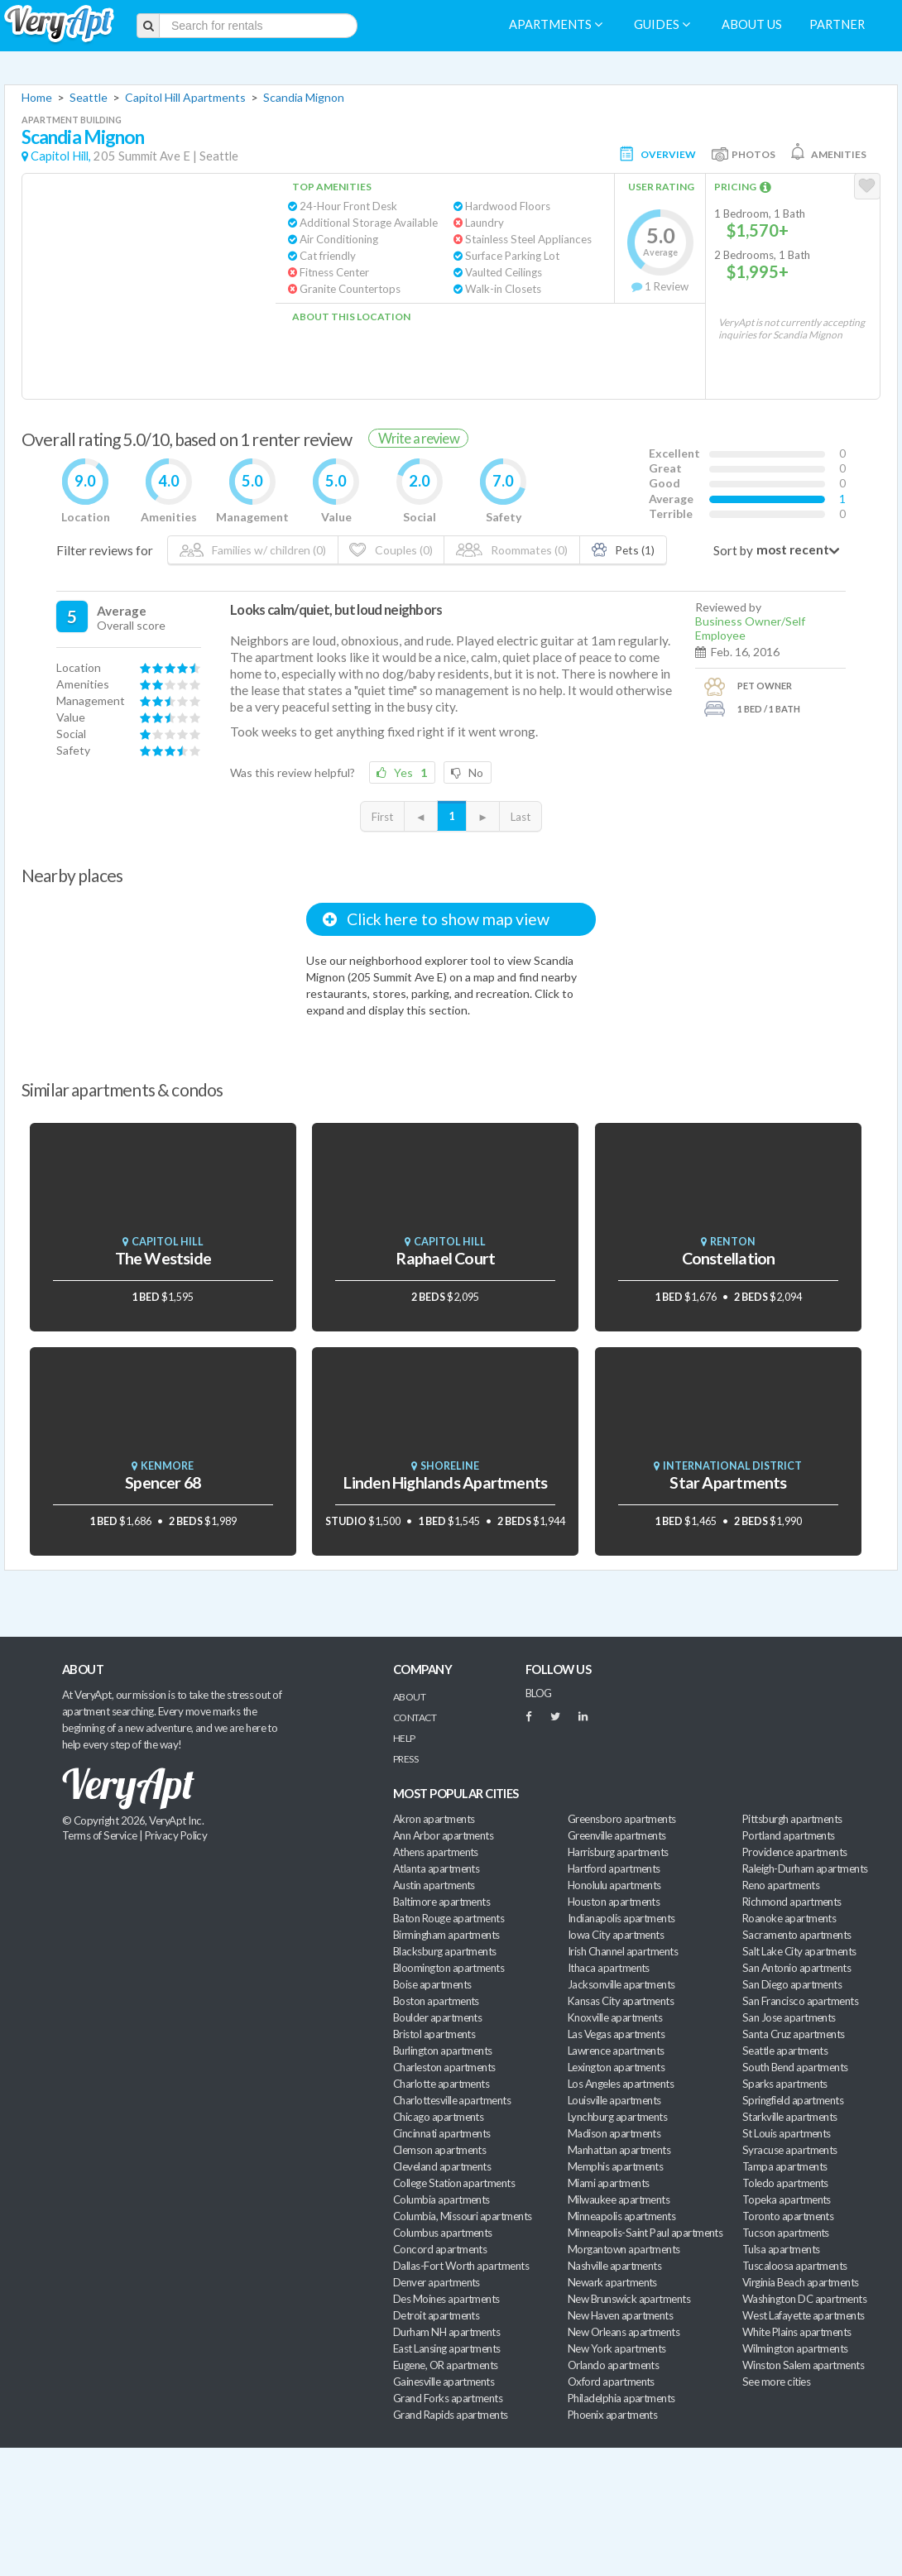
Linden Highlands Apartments (445, 1482)
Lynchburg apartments (617, 2116)
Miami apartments (608, 2183)
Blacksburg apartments (445, 1951)
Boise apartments (432, 1984)
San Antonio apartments (796, 1967)
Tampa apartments (784, 2166)
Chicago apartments (438, 2116)
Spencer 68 (162, 1482)
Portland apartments (788, 1835)
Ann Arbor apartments (443, 1835)
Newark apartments (612, 2282)
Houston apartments (614, 1901)
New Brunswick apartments (629, 2298)
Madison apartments (614, 2133)
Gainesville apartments (443, 2381)
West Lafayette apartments (803, 2315)
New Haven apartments (620, 2315)
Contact (414, 1717)
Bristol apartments (434, 2034)
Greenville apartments (617, 1835)
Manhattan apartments (619, 2149)
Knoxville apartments (615, 2017)
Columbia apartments (441, 2199)
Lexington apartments (616, 2067)
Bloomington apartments (448, 1967)
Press (405, 1759)
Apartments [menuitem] (555, 24)
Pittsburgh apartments (792, 1818)
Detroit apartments (436, 2315)
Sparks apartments (785, 2083)
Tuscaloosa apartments (794, 2265)
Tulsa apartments (780, 2249)
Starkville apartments (789, 2116)
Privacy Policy (176, 1835)
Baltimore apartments (441, 1901)
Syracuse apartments (789, 2149)
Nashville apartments (614, 2265)
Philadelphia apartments (621, 2398)
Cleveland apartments (442, 2166)
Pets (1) (623, 550)
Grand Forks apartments (447, 2398)
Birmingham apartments (446, 1934)
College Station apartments (454, 2183)
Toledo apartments (785, 2183)
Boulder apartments (437, 2017)
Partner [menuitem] (837, 24)
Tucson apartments (785, 2232)
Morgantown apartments (624, 2249)
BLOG (538, 1693)
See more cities (776, 2381)
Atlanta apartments (436, 1868)
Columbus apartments (442, 2232)
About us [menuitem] (752, 24)
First (382, 816)
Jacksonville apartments (621, 1984)
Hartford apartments (614, 1868)
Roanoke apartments (789, 1918)
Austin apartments (434, 1885)
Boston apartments (436, 2001)
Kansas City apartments (621, 2001)
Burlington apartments (442, 2050)
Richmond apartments (792, 1901)
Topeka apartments (786, 2199)
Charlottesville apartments (452, 2100)
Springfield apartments (792, 2100)
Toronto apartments (787, 2216)
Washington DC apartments (804, 2298)
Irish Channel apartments (623, 1951)
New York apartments (617, 2348)
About (409, 1697)
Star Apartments (727, 1482)
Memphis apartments (615, 2166)
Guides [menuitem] (662, 24)
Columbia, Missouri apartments (462, 2216)
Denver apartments (436, 2282)
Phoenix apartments (612, 2414)
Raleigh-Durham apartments (805, 1868)
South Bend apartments (795, 2067)
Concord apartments (440, 2249)
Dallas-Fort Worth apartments (461, 2265)
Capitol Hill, (61, 156)
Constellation (728, 1258)
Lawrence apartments (616, 2050)
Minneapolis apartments (621, 2216)
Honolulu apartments (614, 1885)
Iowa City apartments (616, 1934)
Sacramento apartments (797, 1934)
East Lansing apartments (447, 2348)
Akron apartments (433, 1818)
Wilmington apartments (795, 2348)
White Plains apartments (797, 2332)
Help (404, 1738)
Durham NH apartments (446, 2332)
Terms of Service (99, 1835)
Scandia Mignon (303, 97)
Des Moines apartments (446, 2298)
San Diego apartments (792, 1984)
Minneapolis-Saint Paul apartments (645, 2232)
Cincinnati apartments (442, 2133)
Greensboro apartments (622, 1818)
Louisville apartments (614, 2100)
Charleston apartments (444, 2067)
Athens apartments (435, 1852)
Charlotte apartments (441, 2083)
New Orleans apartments (623, 2332)
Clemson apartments (439, 2149)
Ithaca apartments (609, 1967)
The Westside (163, 1258)
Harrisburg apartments (618, 1852)
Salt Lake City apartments (799, 1951)
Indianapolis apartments (621, 1918)
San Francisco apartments (800, 2001)
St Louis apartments (786, 2133)
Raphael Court (445, 1258)
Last (520, 816)
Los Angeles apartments (621, 2083)
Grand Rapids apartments (450, 2414)
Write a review (418, 438)
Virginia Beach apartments (800, 2282)
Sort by (733, 550)
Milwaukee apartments (618, 2199)
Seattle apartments (785, 2050)
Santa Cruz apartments (793, 2034)
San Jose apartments (789, 2017)
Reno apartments (780, 1885)
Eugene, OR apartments (445, 2365)
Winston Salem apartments (803, 2365)
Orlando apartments (613, 2365)
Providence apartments (794, 1852)
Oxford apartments (611, 2381)
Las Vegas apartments (616, 2034)
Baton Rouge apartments (448, 1918)
